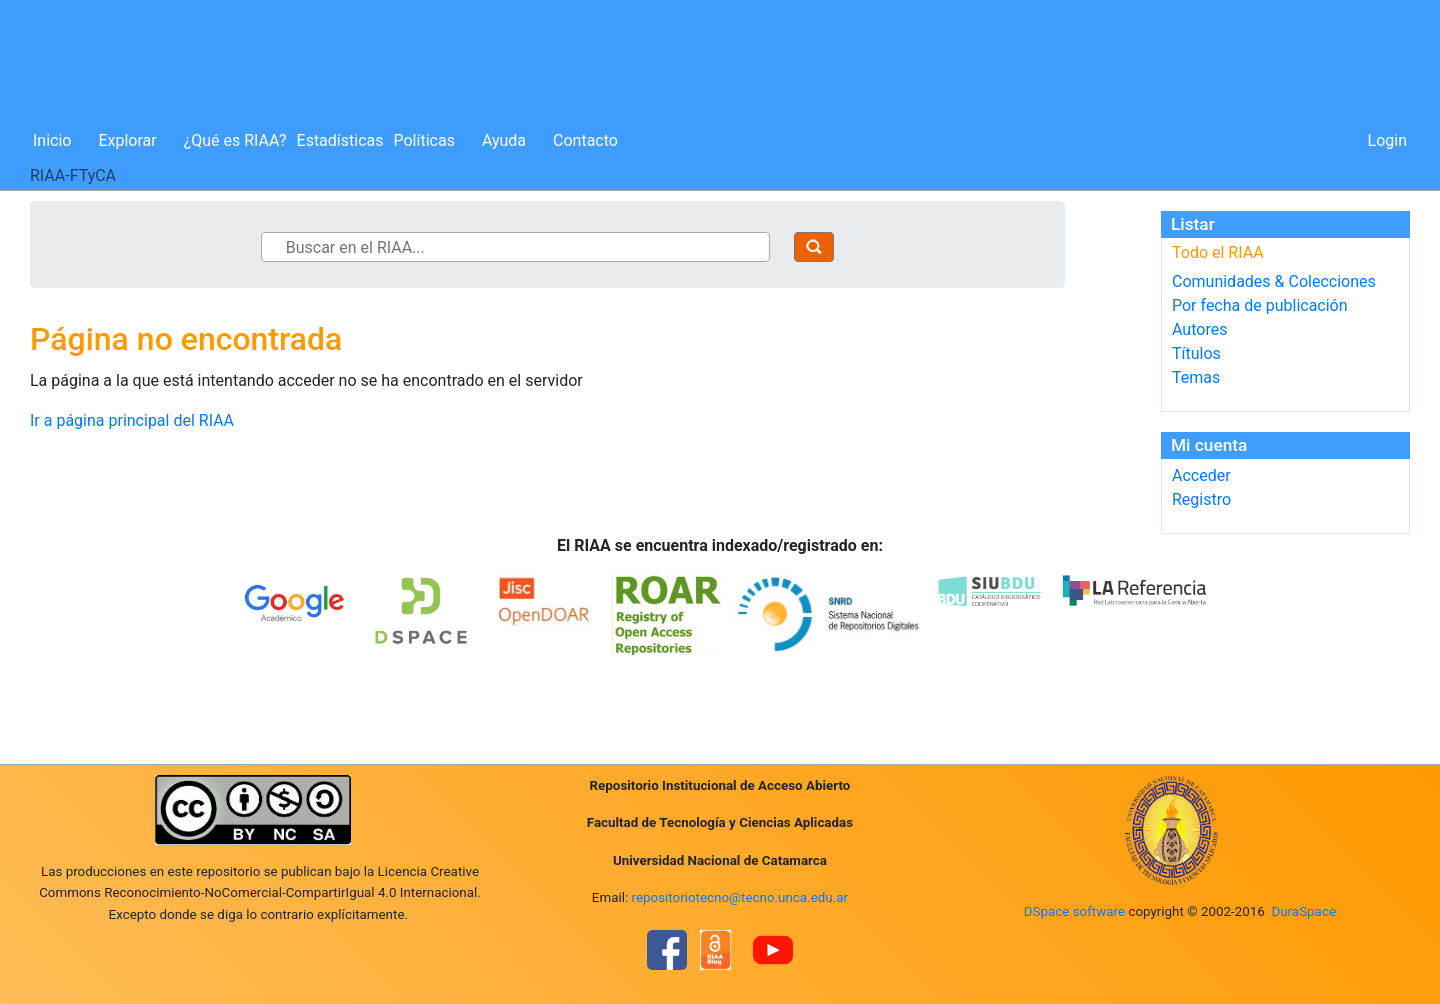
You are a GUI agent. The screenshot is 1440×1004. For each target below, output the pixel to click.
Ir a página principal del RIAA (132, 420)
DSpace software (1074, 911)
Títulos (1196, 353)
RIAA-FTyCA (73, 175)
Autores (1199, 329)
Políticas (424, 140)
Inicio (52, 140)
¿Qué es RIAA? (235, 140)
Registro (1201, 499)
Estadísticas (340, 140)
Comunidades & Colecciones (1274, 281)
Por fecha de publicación (1260, 305)
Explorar (127, 140)
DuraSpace (1303, 911)
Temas (1196, 377)
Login (1387, 140)
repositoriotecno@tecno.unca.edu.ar (740, 897)
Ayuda (504, 140)
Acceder (1201, 475)
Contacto (585, 140)
